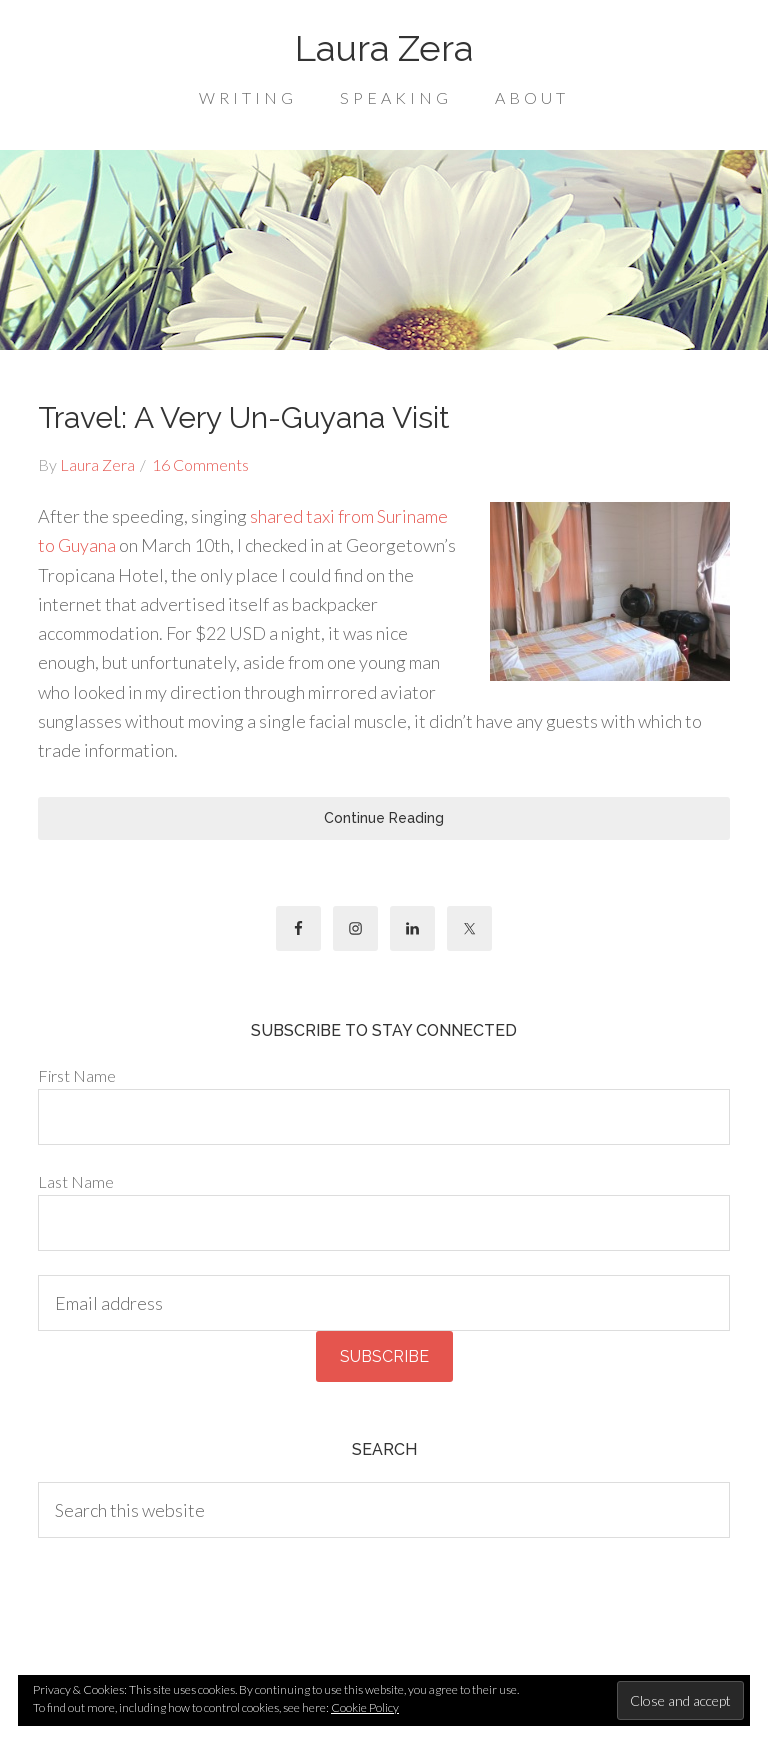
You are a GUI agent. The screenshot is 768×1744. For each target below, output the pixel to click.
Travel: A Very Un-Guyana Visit (244, 417)
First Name (77, 1075)
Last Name (76, 1181)
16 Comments (200, 464)
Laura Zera (384, 48)
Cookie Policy (365, 1707)
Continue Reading (384, 818)
